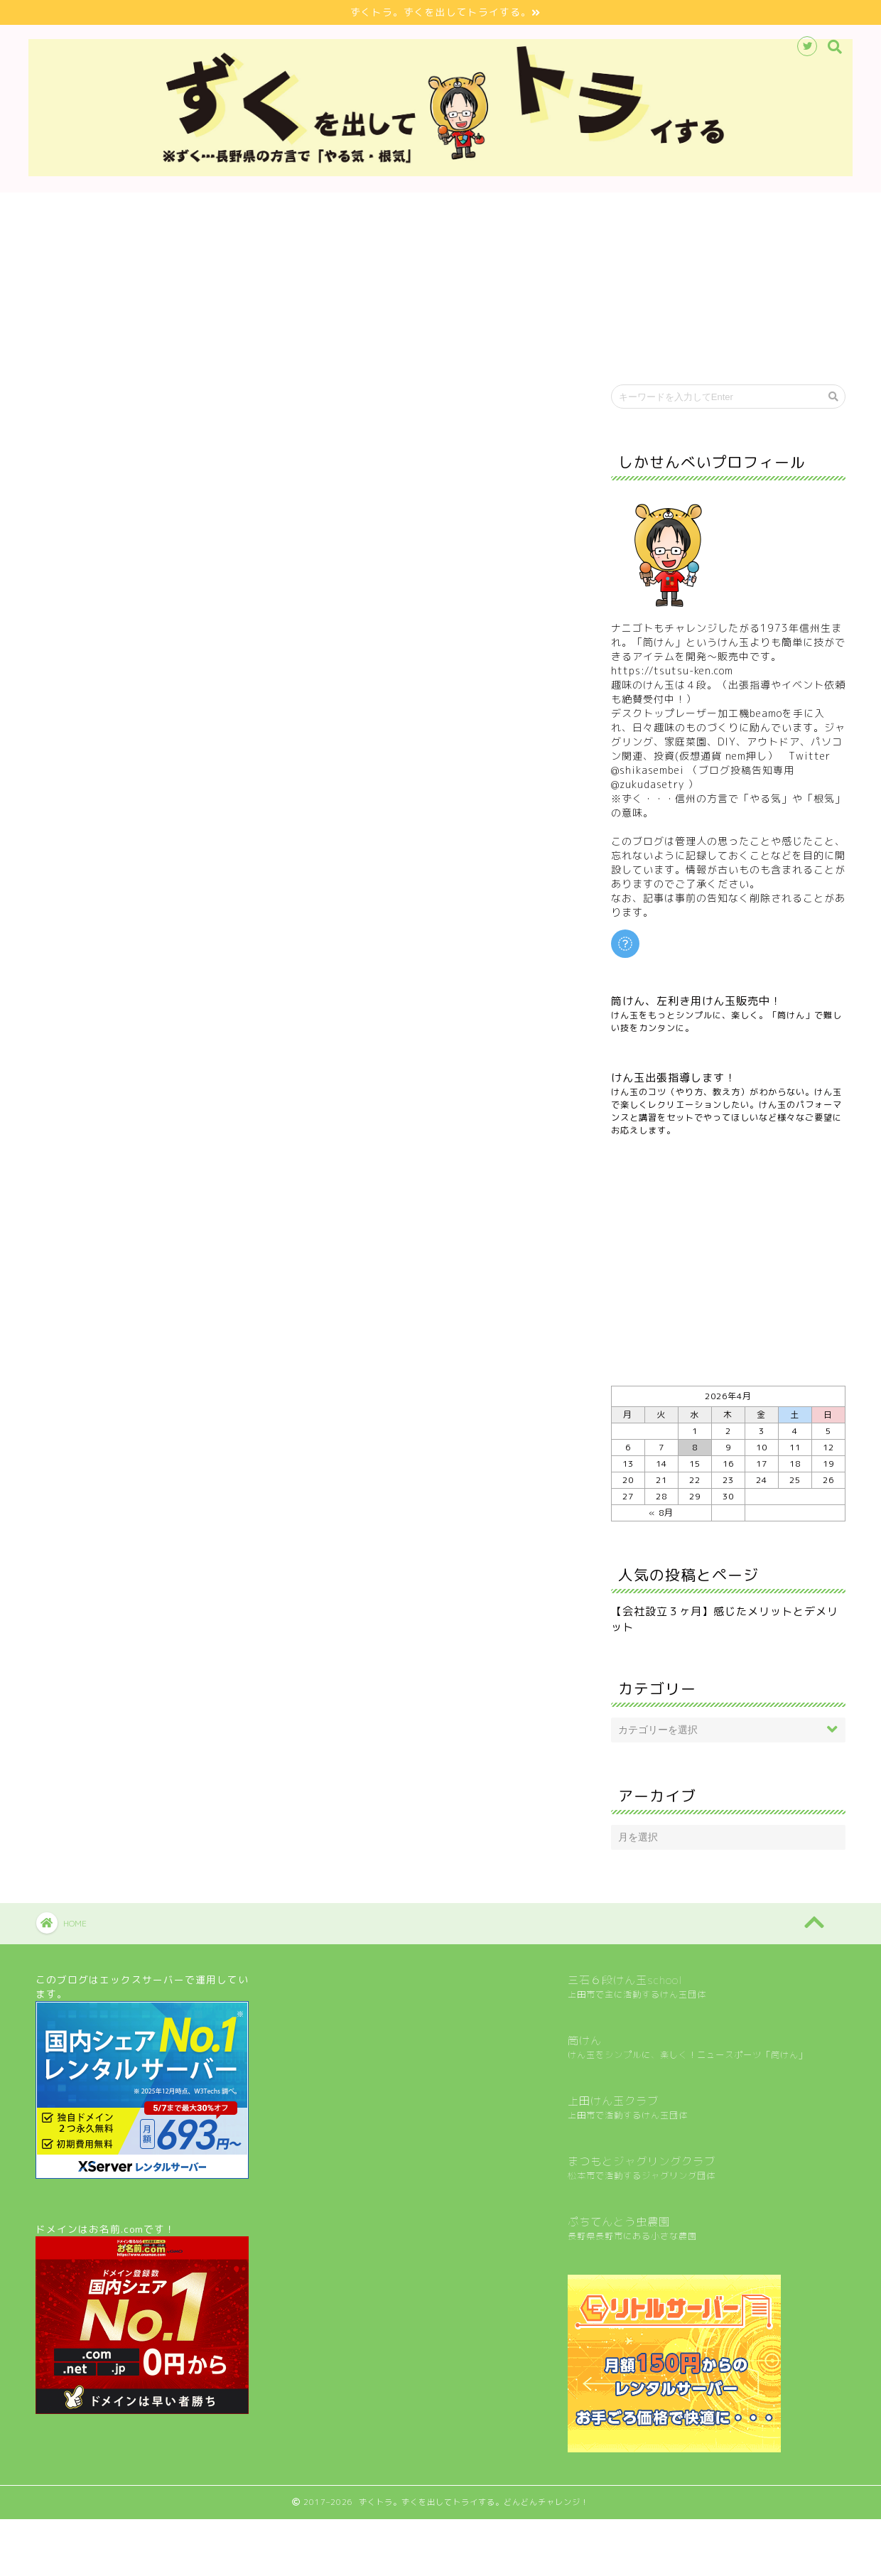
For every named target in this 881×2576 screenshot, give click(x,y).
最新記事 (101, 398)
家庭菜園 (373, 398)
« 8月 (661, 1513)
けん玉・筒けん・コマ (237, 398)
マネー (509, 398)
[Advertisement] (728, 1261)
